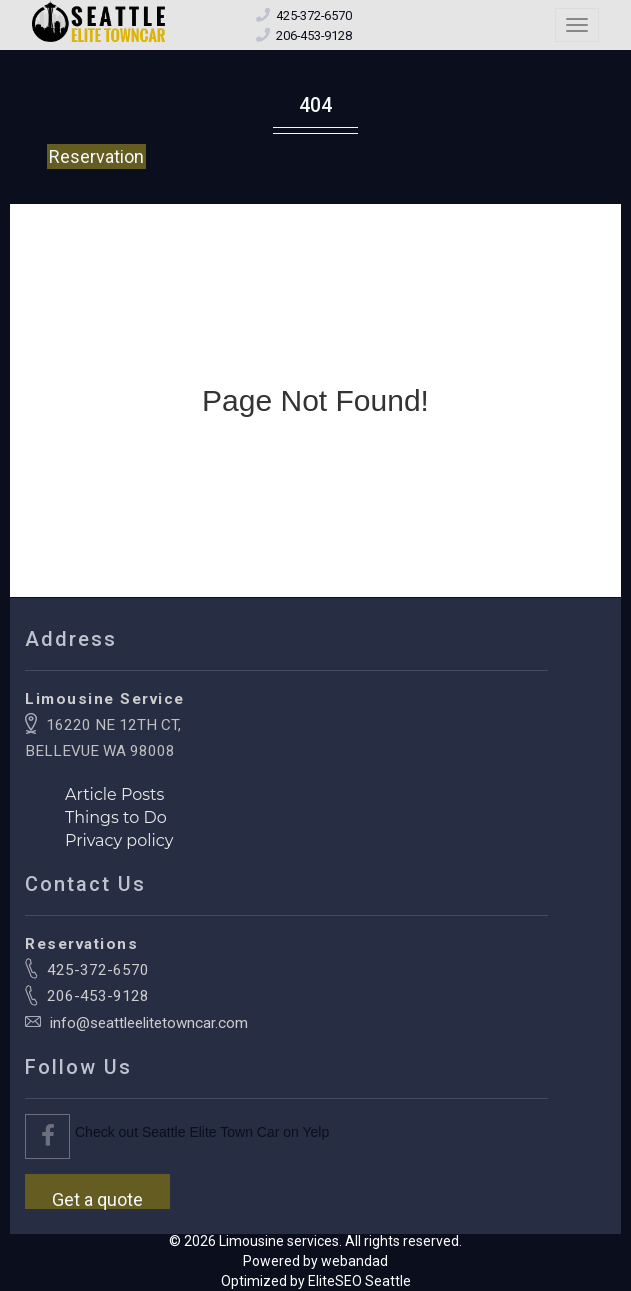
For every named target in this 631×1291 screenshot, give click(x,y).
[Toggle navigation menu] (577, 25)
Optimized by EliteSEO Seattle (316, 1281)
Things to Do (116, 817)
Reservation (96, 156)
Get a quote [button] (97, 1199)
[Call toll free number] (314, 15)
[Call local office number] (314, 35)
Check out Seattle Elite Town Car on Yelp (202, 1132)
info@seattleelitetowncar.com (149, 1023)
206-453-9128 (98, 996)
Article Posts (114, 794)
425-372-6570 (98, 970)
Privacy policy (119, 840)
